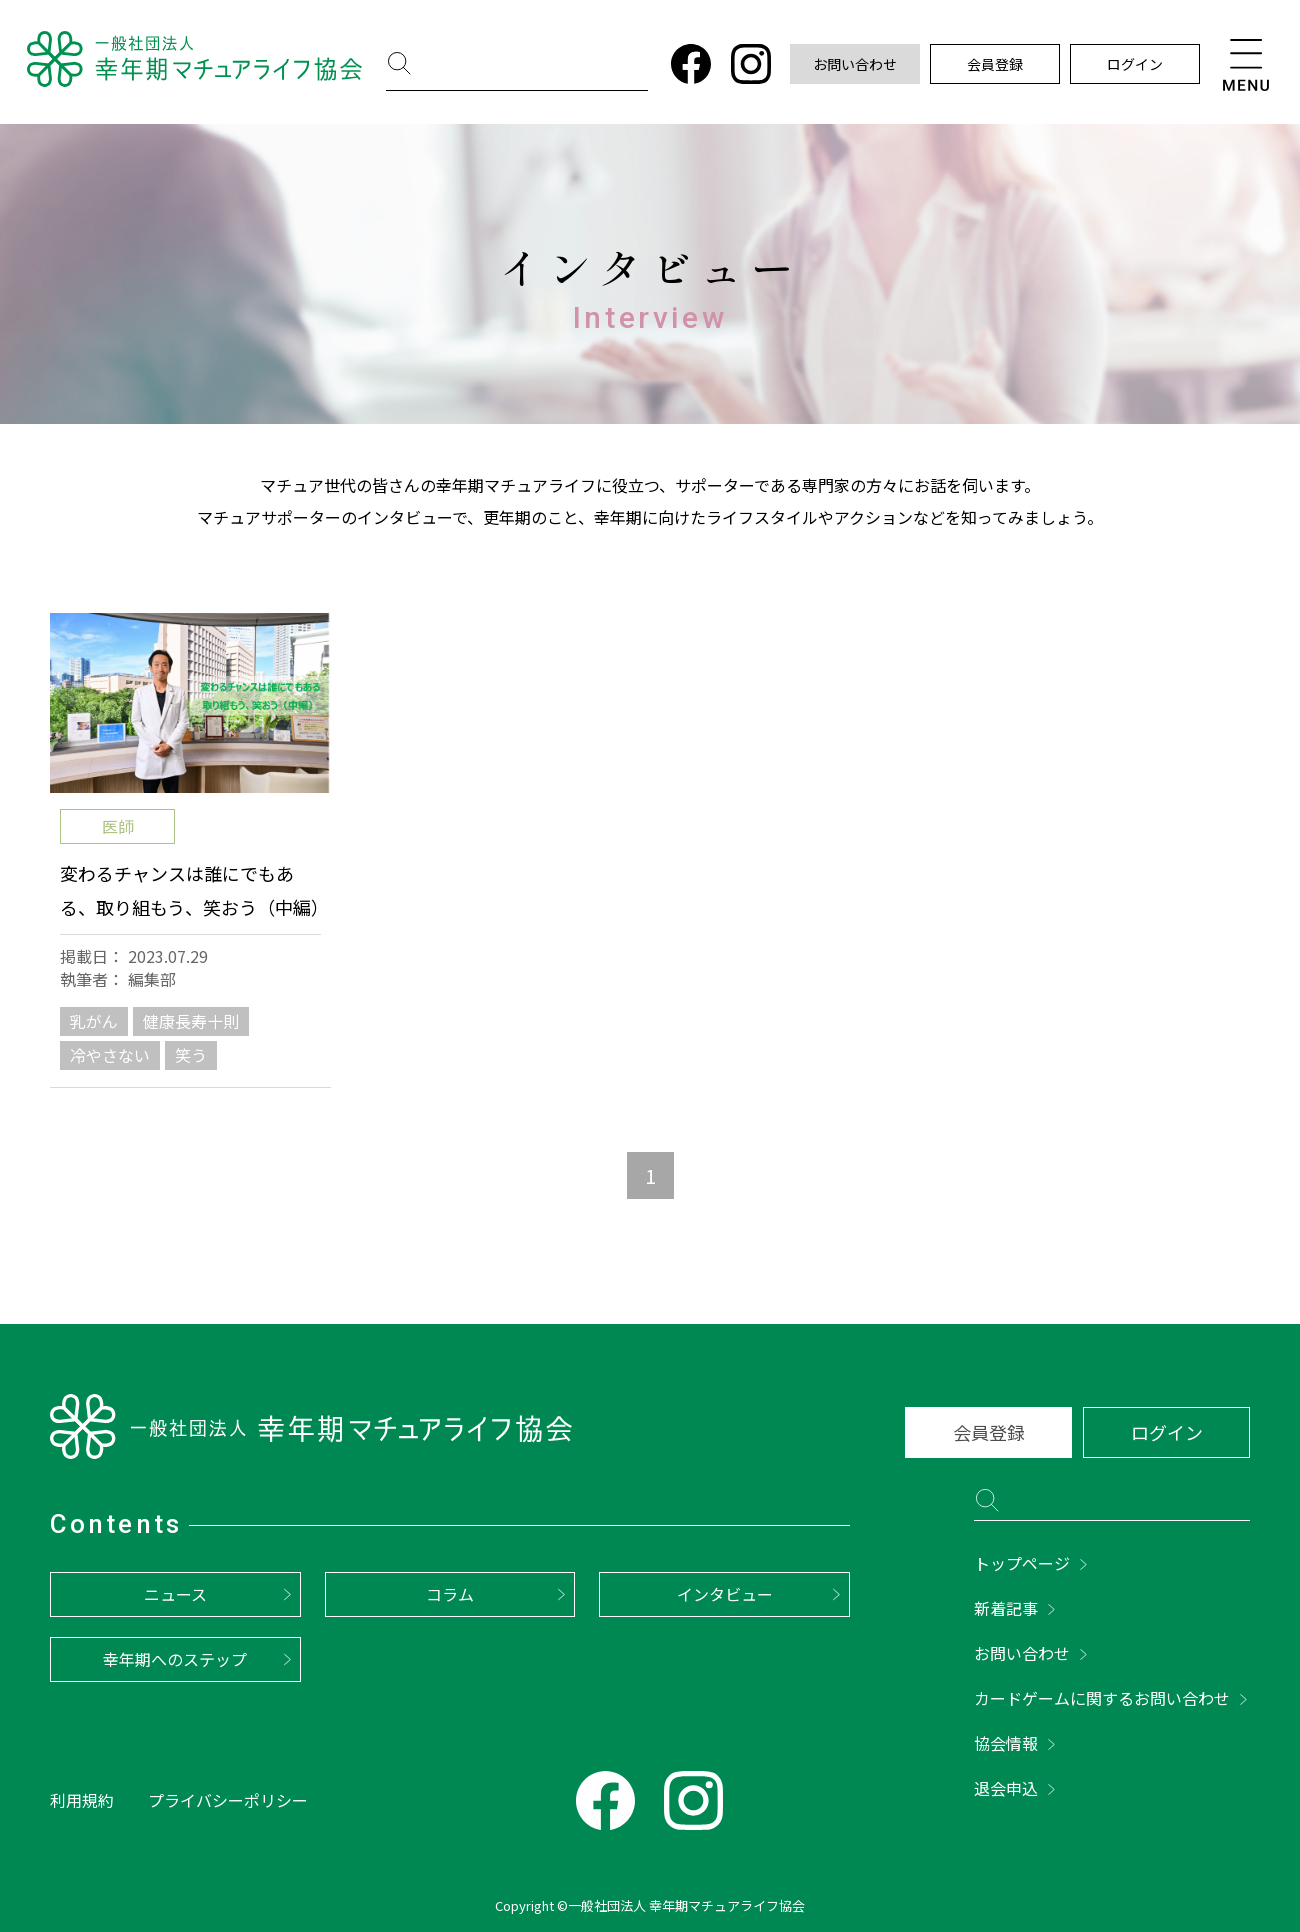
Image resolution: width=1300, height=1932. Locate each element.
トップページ (1022, 1563)
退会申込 (1006, 1788)
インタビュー (725, 1594)
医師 (118, 826)
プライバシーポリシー (228, 1800)
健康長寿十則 (191, 1021)
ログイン (1135, 64)
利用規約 (82, 1800)
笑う (191, 1055)
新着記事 (1006, 1608)
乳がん (94, 1021)
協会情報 (1006, 1743)
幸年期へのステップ (175, 1659)
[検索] (524, 66)
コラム (450, 1594)
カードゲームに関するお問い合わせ (1102, 1698)
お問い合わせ (855, 64)
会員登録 (995, 64)
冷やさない (110, 1055)
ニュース (175, 1594)
